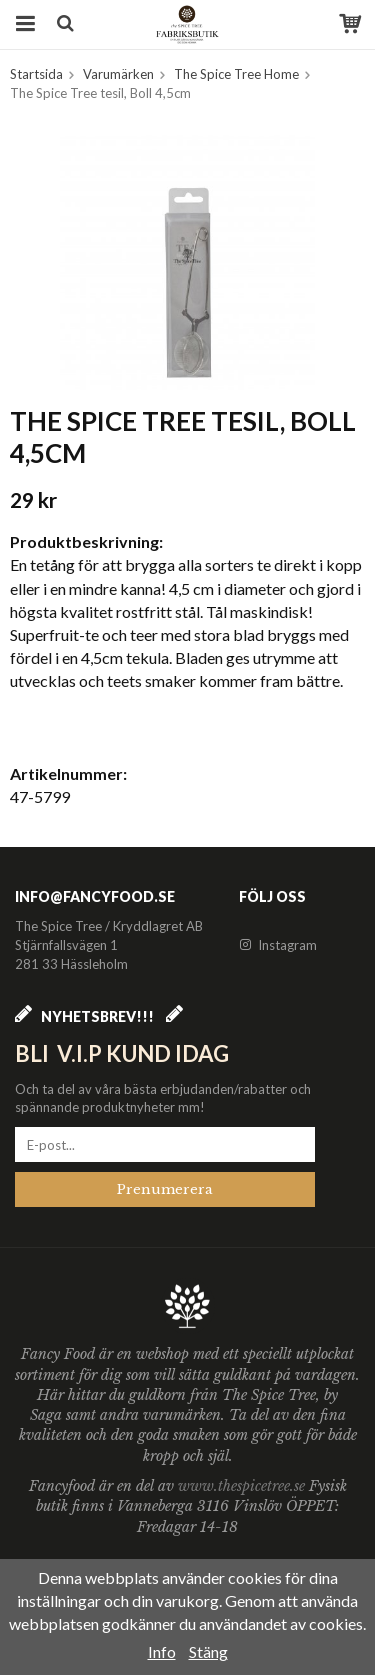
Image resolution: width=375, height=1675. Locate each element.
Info (162, 1651)
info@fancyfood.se (95, 896)
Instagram (278, 945)
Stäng (208, 1651)
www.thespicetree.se (243, 1486)
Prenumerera (165, 1189)
